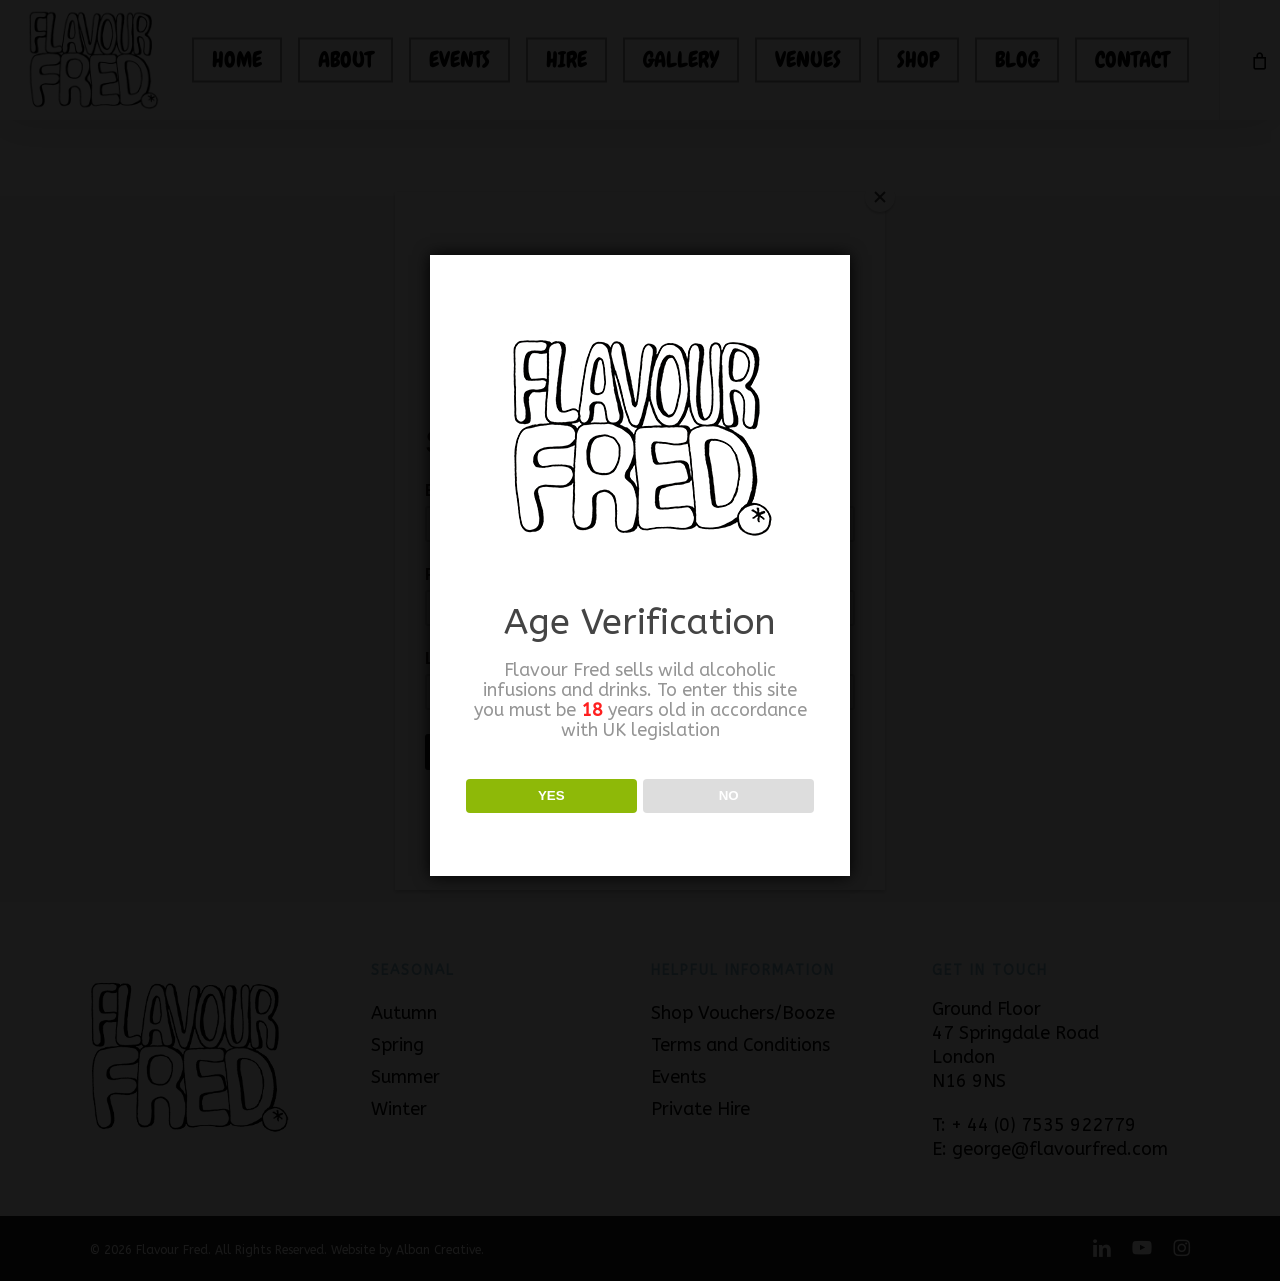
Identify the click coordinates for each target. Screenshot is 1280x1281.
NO (729, 795)
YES (551, 795)
